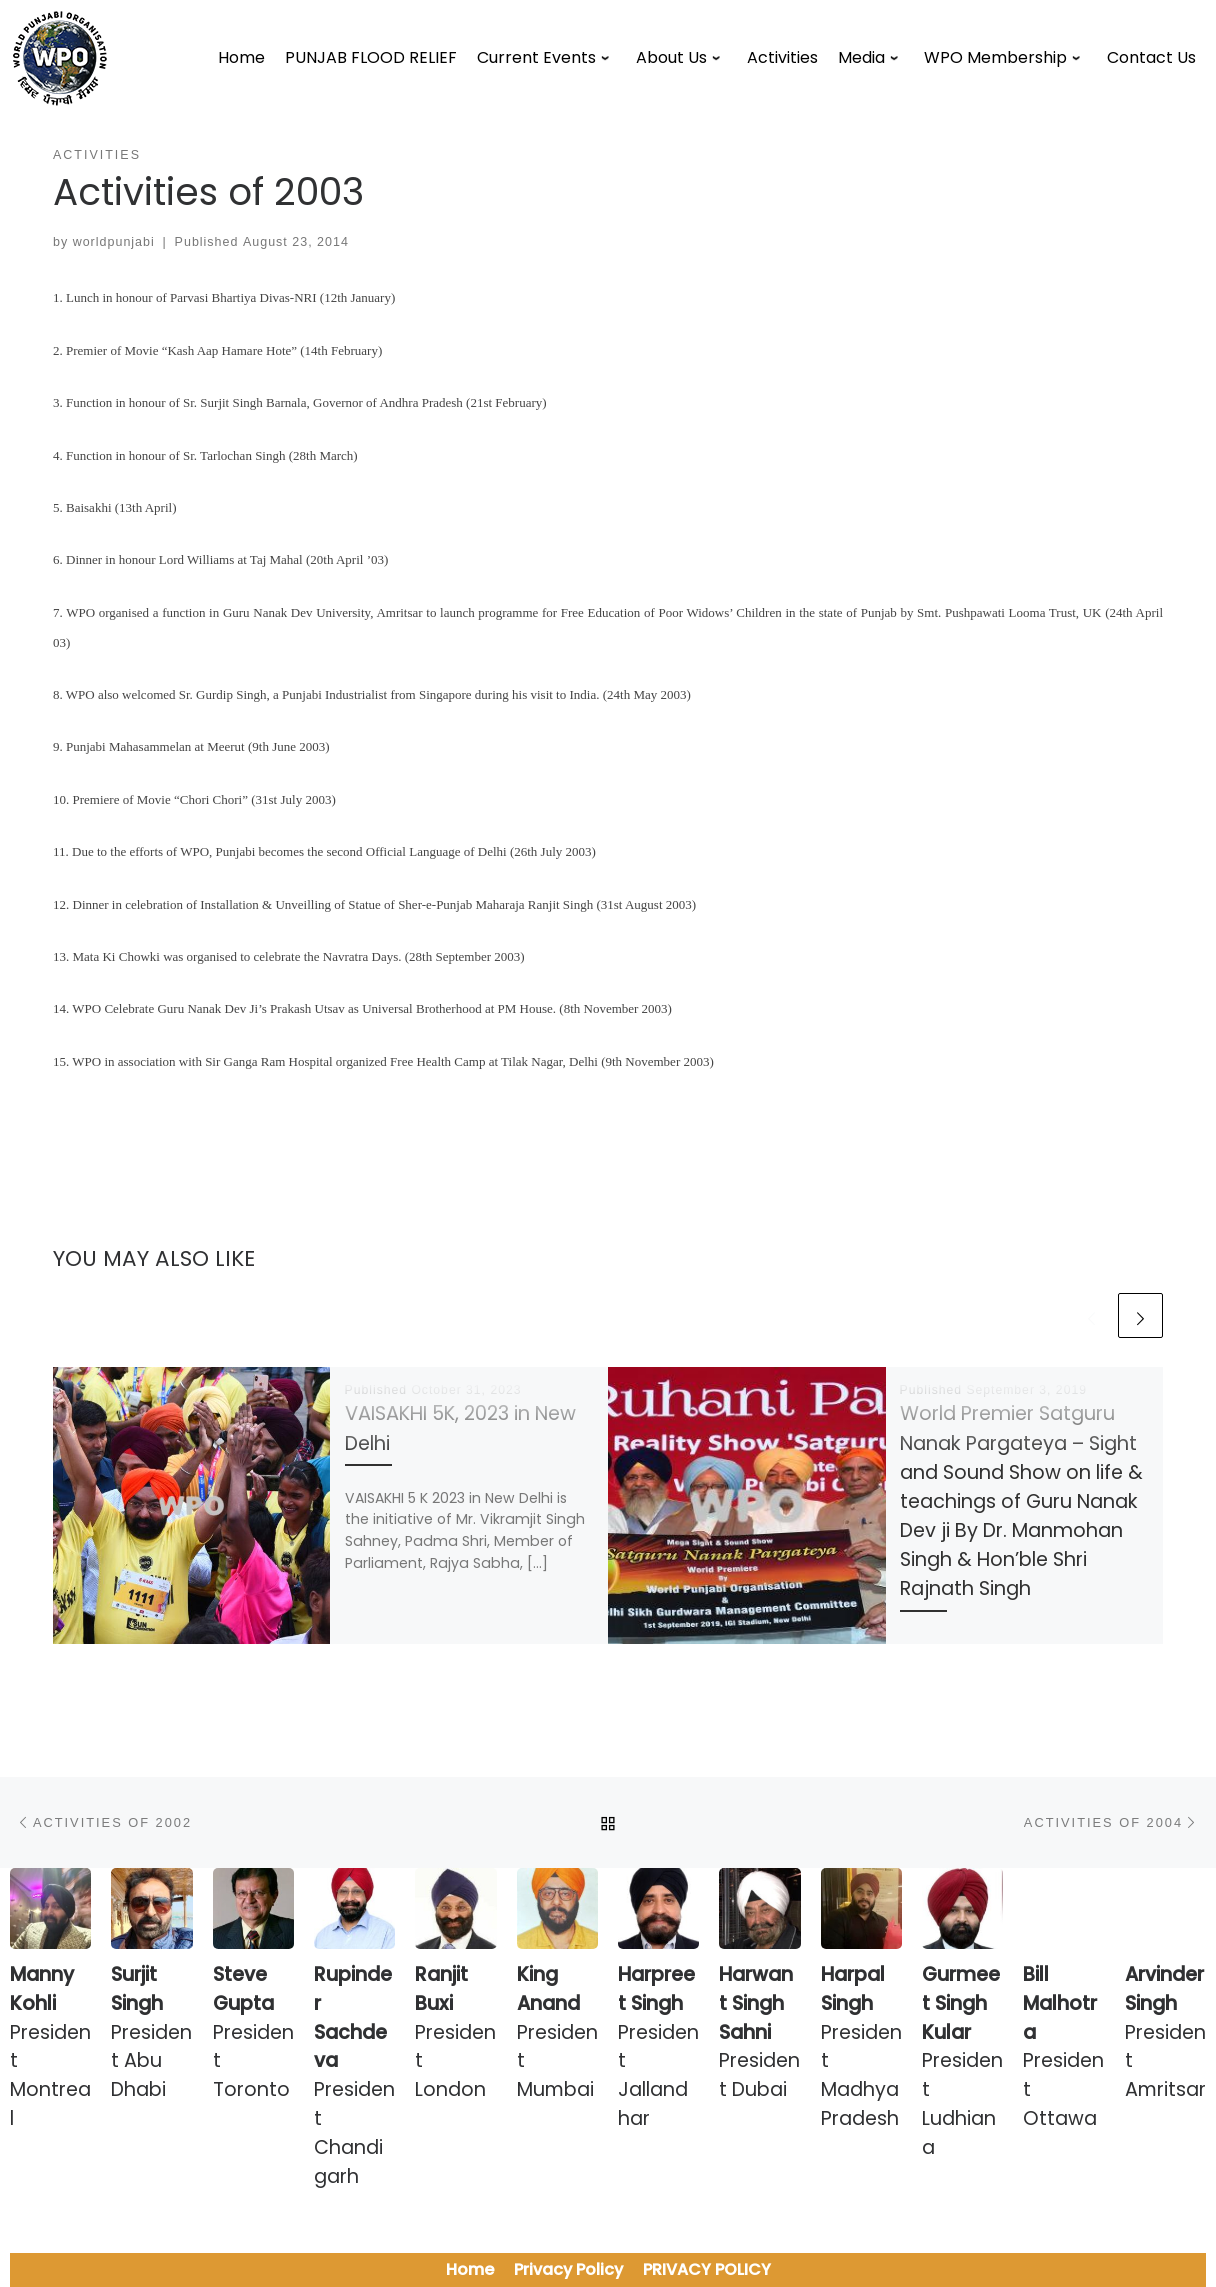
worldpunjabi (114, 242)
